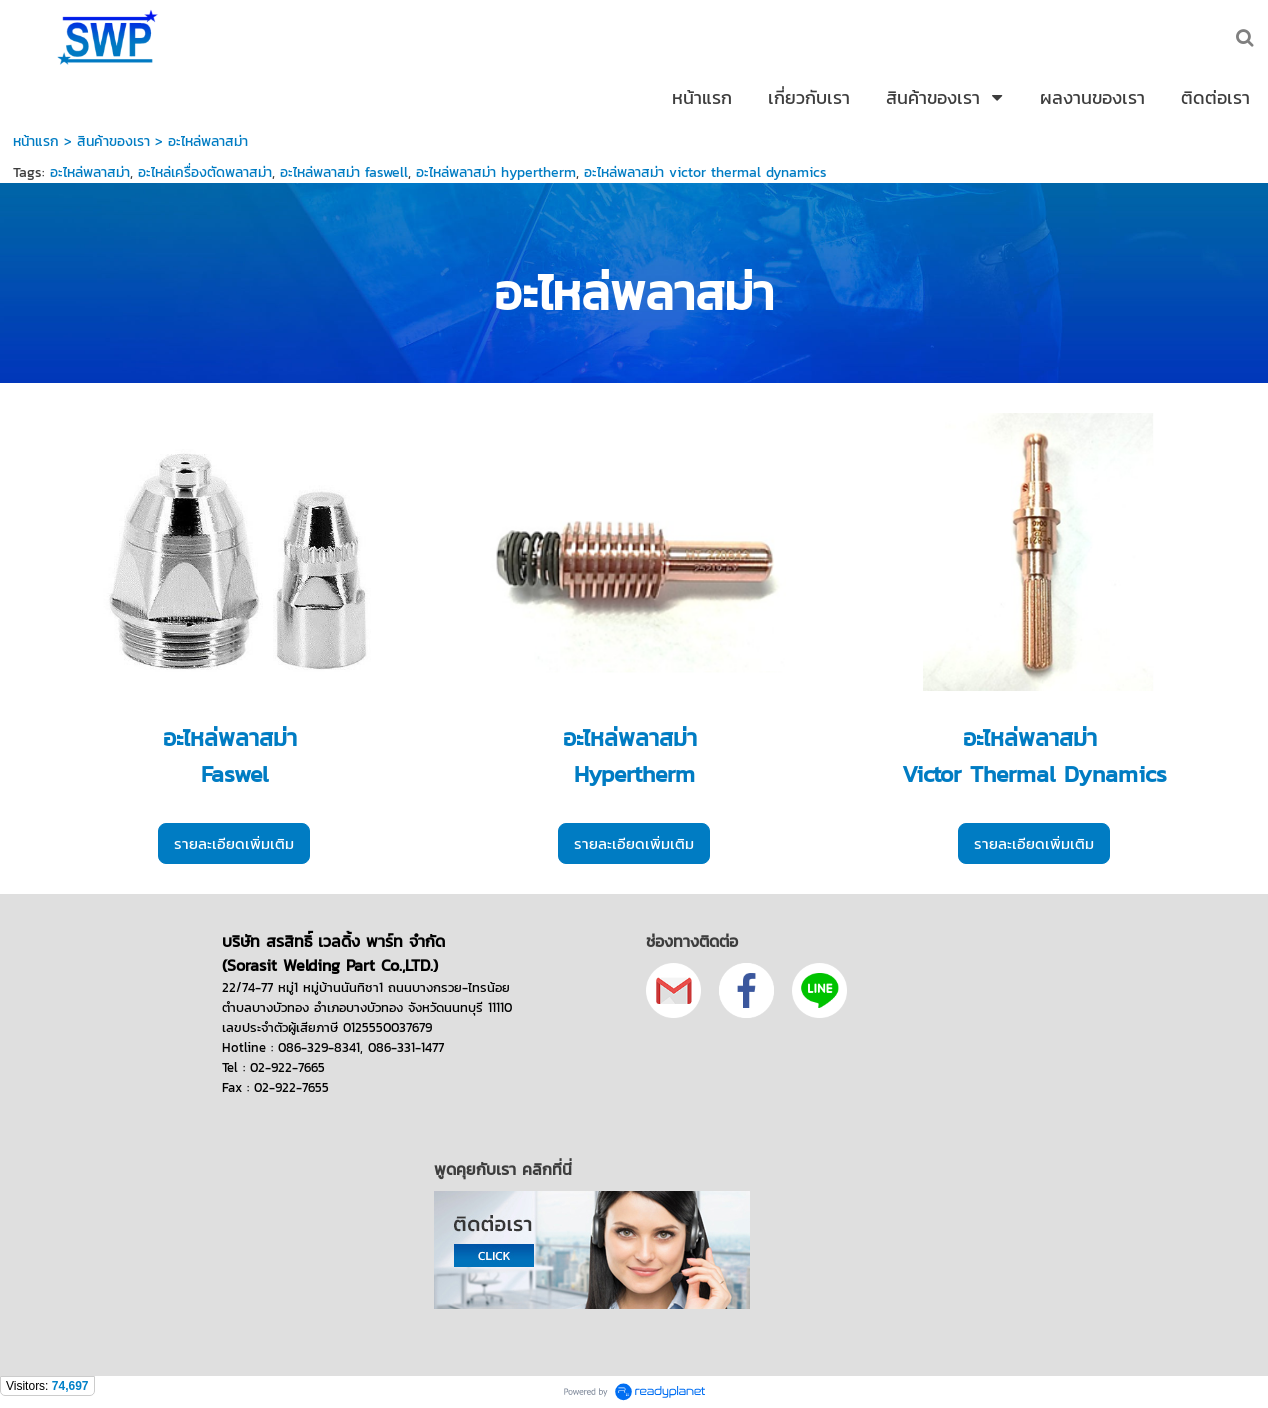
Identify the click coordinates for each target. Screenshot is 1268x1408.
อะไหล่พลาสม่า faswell (344, 172)
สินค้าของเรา (116, 141)
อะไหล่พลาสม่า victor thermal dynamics (705, 172)
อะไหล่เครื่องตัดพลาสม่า (205, 172)
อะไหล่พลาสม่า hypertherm (496, 172)
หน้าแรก (36, 141)
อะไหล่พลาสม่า (90, 172)
